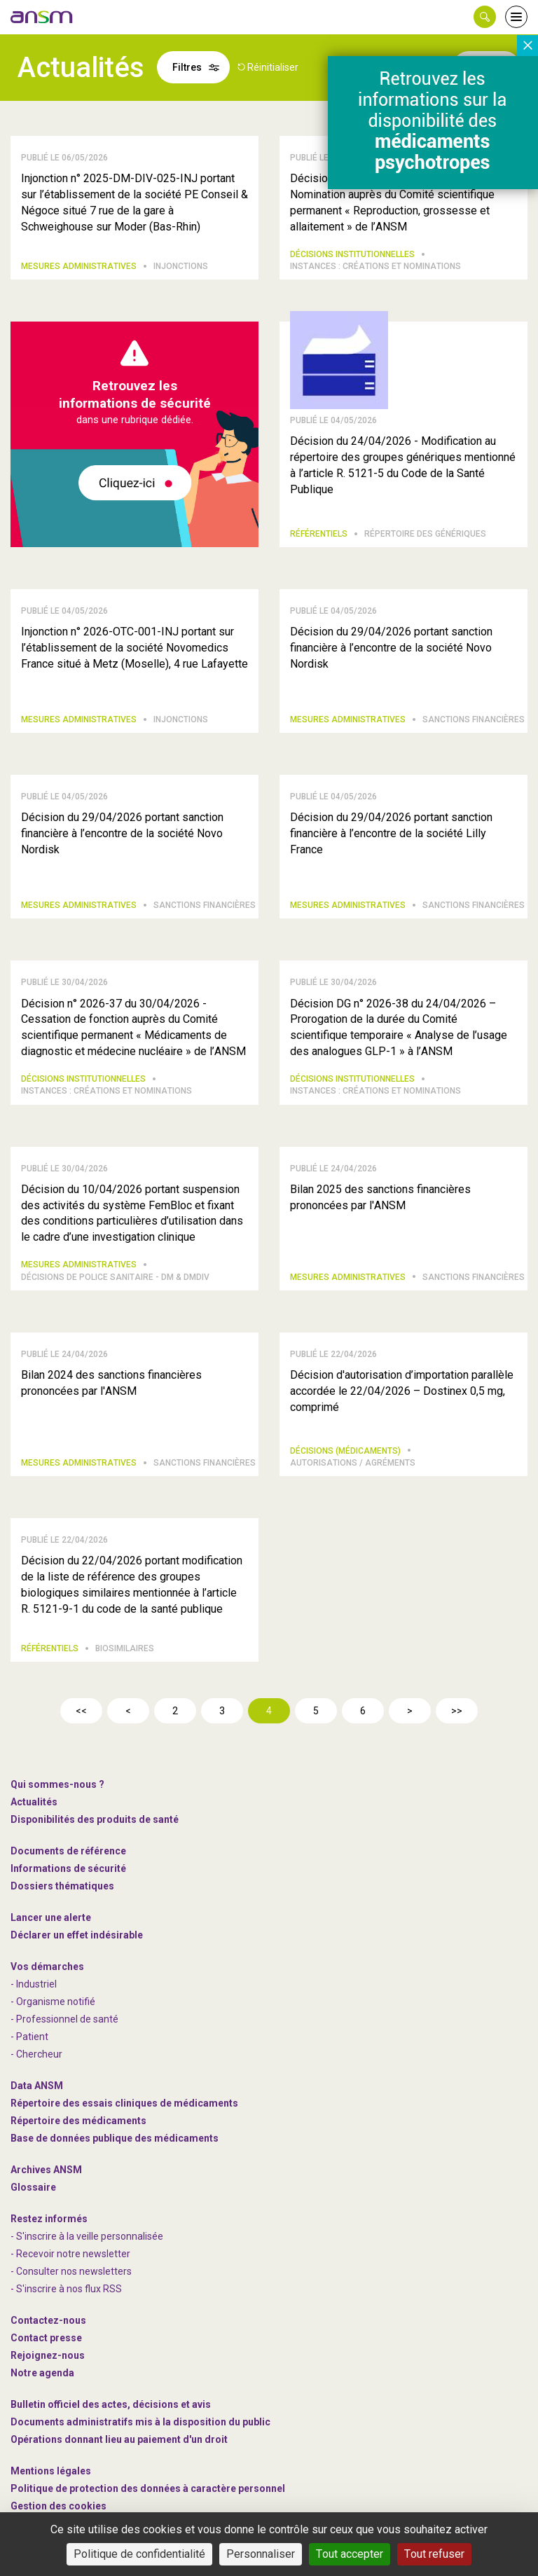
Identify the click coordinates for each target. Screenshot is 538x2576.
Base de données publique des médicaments (115, 2138)
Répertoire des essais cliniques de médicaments (124, 2103)
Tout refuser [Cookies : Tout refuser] (434, 2554)
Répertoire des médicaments (78, 2120)
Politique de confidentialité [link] (139, 2554)
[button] (485, 17)
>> (456, 1710)
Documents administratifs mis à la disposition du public (140, 2421)
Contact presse (46, 2337)
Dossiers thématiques (62, 1886)
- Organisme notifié (53, 2001)
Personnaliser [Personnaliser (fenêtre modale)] (260, 2554)
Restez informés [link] (49, 2218)
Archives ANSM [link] (46, 2169)
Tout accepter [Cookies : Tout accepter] (349, 2554)
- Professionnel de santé (64, 2019)
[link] (42, 17)
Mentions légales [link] (51, 2471)
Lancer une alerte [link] (51, 1917)
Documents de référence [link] (68, 1851)
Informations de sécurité (68, 1868)
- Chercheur (36, 2054)
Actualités (34, 1801)
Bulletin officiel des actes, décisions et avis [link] (111, 2404)
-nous (48, 2355)
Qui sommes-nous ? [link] (57, 1784)
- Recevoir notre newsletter (70, 2253)
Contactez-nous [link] (48, 2320)
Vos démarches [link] (47, 1966)
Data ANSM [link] (37, 2085)
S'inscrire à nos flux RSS (69, 2288)
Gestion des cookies (58, 2506)
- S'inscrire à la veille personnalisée (87, 2236)
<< (81, 1710)
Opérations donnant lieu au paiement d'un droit (119, 2439)
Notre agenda (42, 2372)
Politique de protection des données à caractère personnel (148, 2488)
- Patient (29, 2036)
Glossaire (33, 2187)
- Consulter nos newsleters (71, 2271)
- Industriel (34, 1984)
